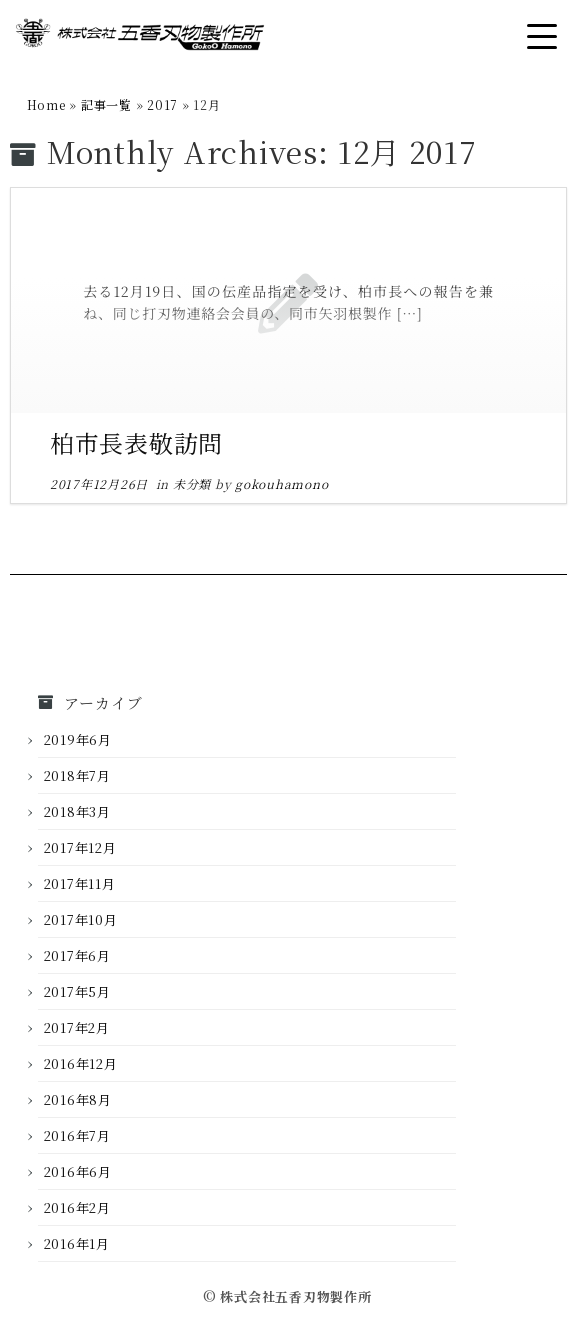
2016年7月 (77, 1135)
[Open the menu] (542, 36)
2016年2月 (77, 1207)
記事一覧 (106, 104)
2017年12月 (80, 847)
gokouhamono (281, 483)
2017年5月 (77, 991)
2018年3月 (77, 811)
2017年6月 (77, 955)
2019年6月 (78, 739)
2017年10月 (81, 919)
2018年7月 (77, 775)
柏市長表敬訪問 (136, 442)
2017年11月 (80, 883)
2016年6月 (78, 1171)
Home (46, 104)
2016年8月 (78, 1099)
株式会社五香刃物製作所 (295, 1296)
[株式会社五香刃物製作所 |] (140, 37)
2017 (162, 104)
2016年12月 (81, 1063)
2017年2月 (77, 1027)
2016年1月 (77, 1243)
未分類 (194, 483)
